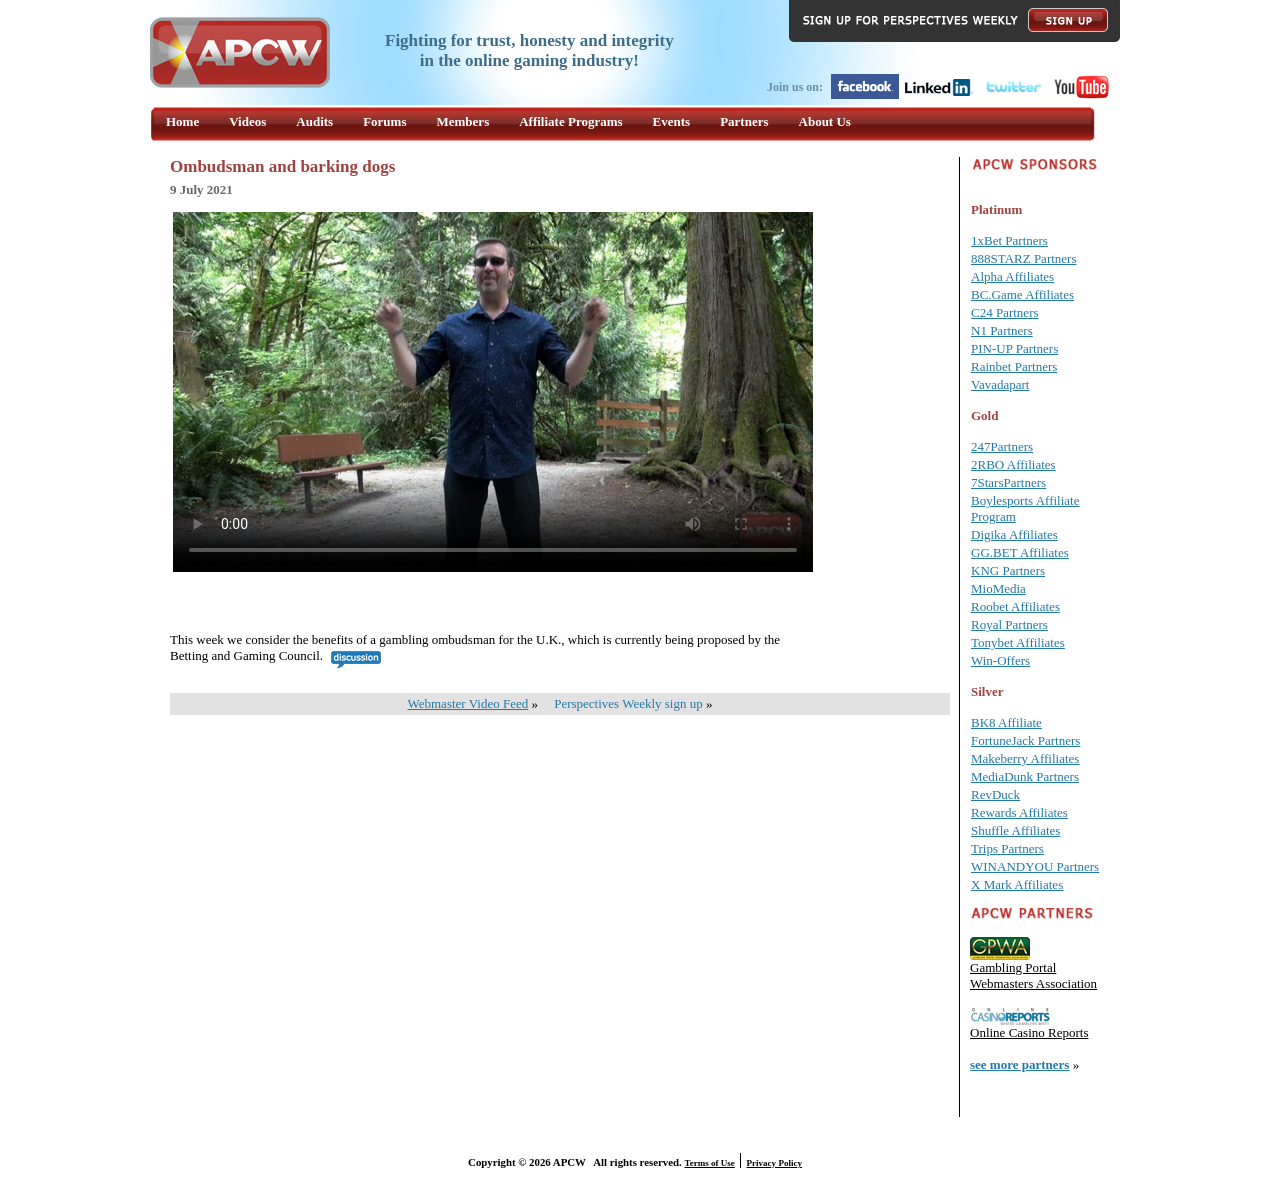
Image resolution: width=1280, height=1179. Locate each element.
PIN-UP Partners (1014, 348)
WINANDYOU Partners (1035, 866)
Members (463, 121)
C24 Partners (1005, 312)
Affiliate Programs (570, 121)
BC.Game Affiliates (1022, 294)
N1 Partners (1002, 330)
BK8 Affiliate (1006, 722)
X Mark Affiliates (1017, 884)
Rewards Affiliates (1019, 812)
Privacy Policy (774, 1163)
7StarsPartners (1008, 482)
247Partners (1002, 446)
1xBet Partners (1009, 240)
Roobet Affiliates (1015, 606)
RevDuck (995, 794)
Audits (314, 121)
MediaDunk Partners (1025, 776)
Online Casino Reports (1029, 1032)
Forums (384, 121)
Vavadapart (1000, 384)
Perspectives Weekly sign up (628, 703)
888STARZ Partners (1023, 258)
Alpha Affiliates (1012, 276)
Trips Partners (1007, 848)
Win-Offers (1000, 660)
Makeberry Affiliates (1025, 758)
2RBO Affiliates (1013, 464)
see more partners (1019, 1064)
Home (182, 121)
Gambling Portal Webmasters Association (1033, 975)
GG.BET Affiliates (1020, 552)
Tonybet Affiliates (1018, 642)
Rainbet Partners (1014, 366)
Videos (247, 121)
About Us (825, 121)
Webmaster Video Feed (468, 703)
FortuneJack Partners (1025, 740)
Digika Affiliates (1014, 534)
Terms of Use (710, 1163)
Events (672, 121)
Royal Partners (1009, 624)
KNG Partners (1008, 570)
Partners (744, 121)
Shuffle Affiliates (1015, 830)
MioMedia (998, 588)
